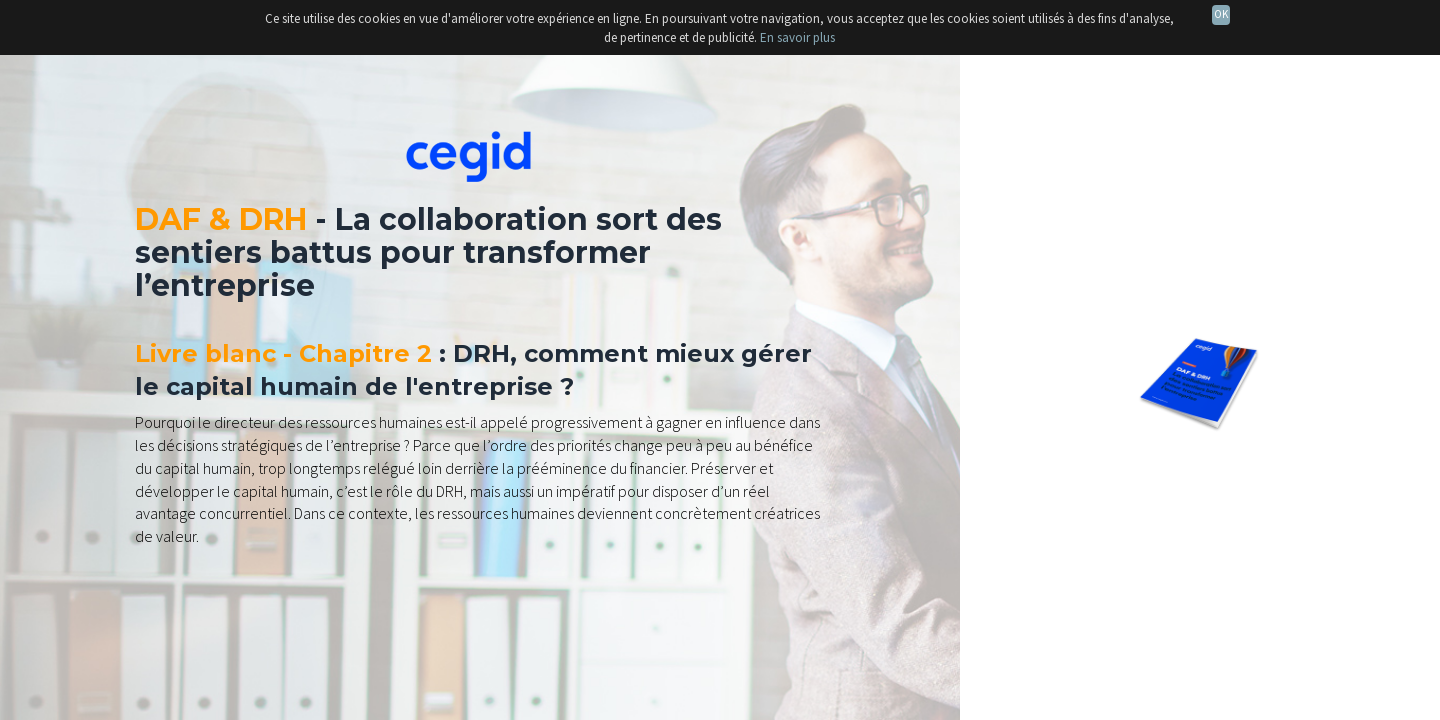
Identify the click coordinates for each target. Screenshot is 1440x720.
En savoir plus (797, 37)
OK (1221, 14)
